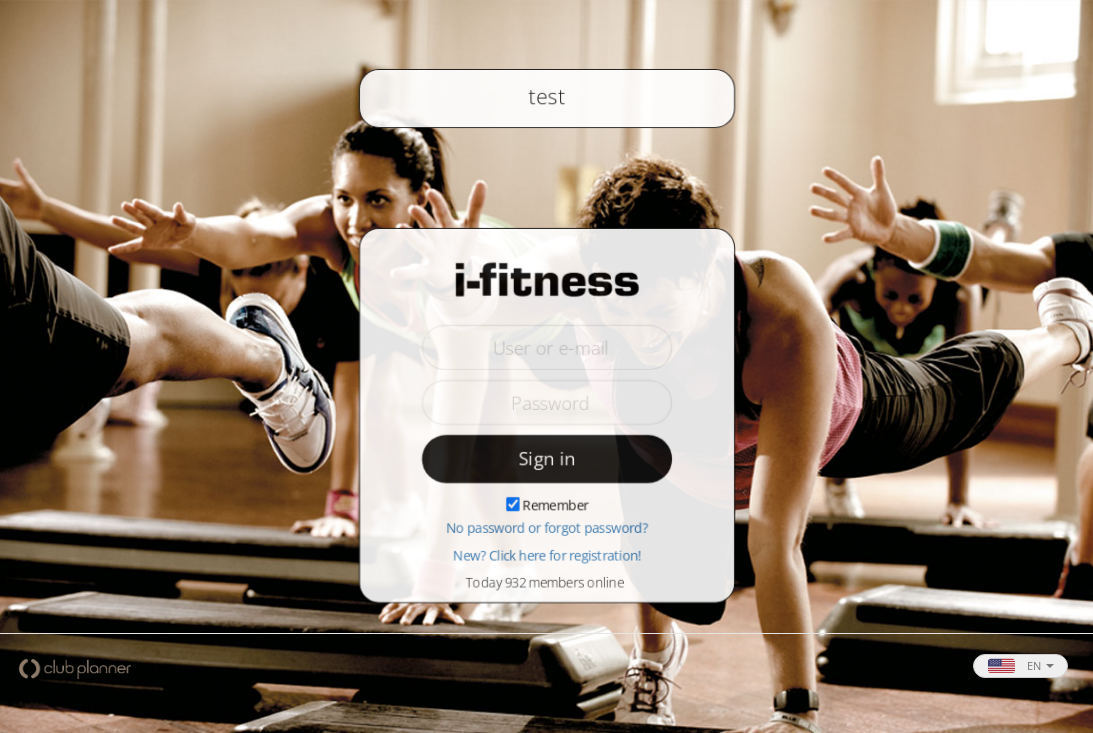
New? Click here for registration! (547, 556)
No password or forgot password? (547, 529)
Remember (555, 506)
